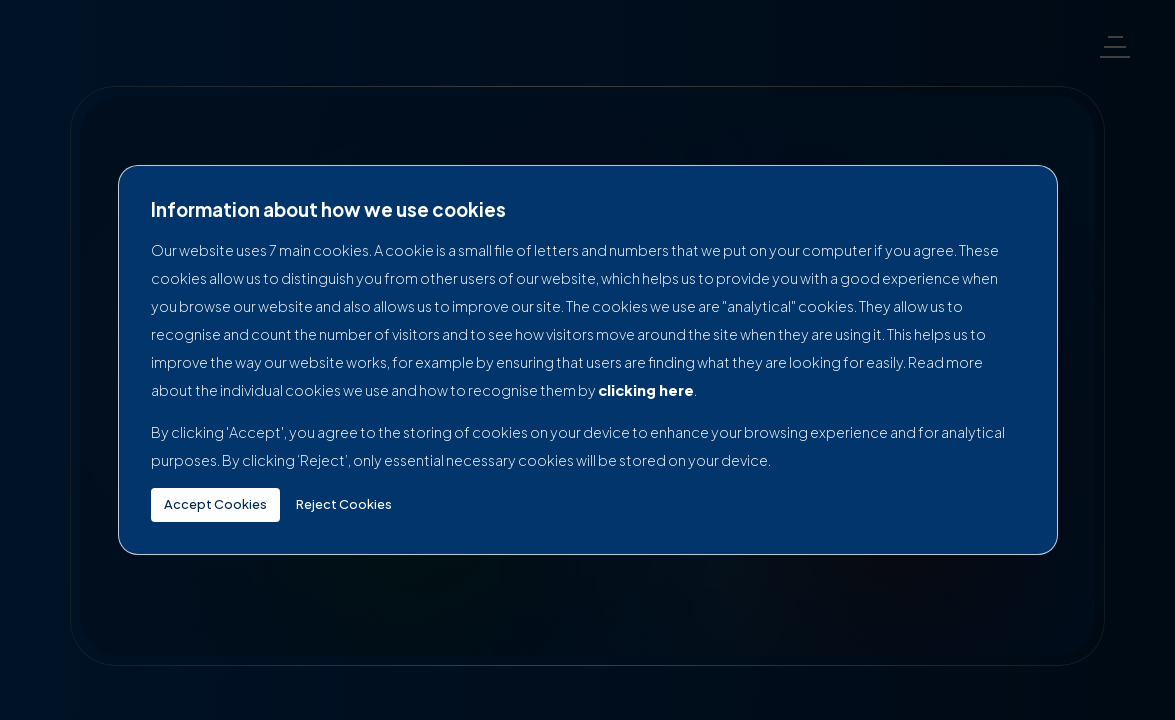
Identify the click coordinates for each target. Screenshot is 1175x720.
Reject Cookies (344, 504)
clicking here (646, 390)
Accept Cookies (215, 504)
